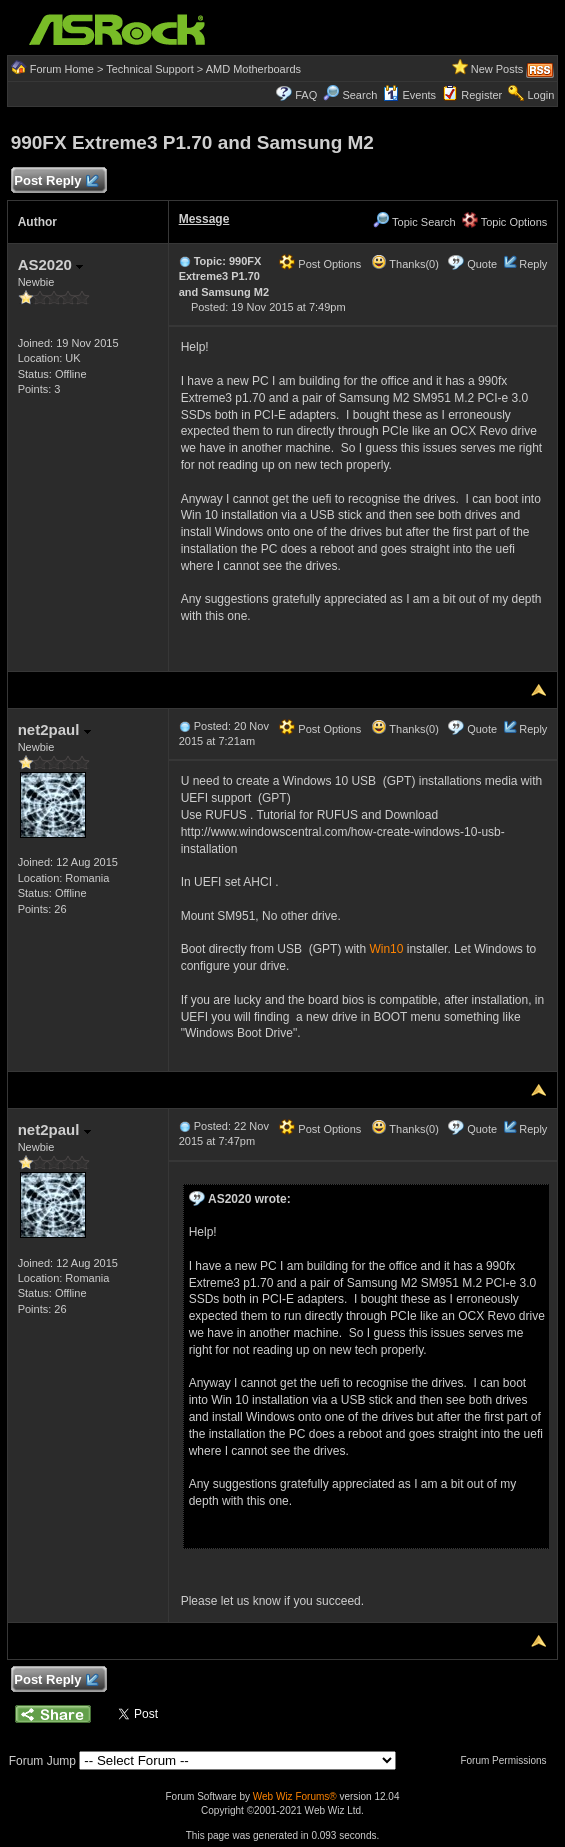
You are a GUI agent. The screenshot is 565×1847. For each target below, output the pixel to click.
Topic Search (414, 222)
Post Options (320, 264)
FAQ (306, 95)
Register (481, 95)
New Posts (497, 69)
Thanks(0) (405, 264)
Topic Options (505, 222)
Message (204, 219)
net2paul (54, 729)
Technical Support (149, 69)
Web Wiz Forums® (295, 1796)
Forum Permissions (508, 1760)
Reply (533, 264)
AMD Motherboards (253, 69)
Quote (482, 264)
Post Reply (56, 181)
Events (409, 95)
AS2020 (50, 264)
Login (540, 95)
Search (359, 95)
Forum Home (62, 69)
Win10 (386, 949)
